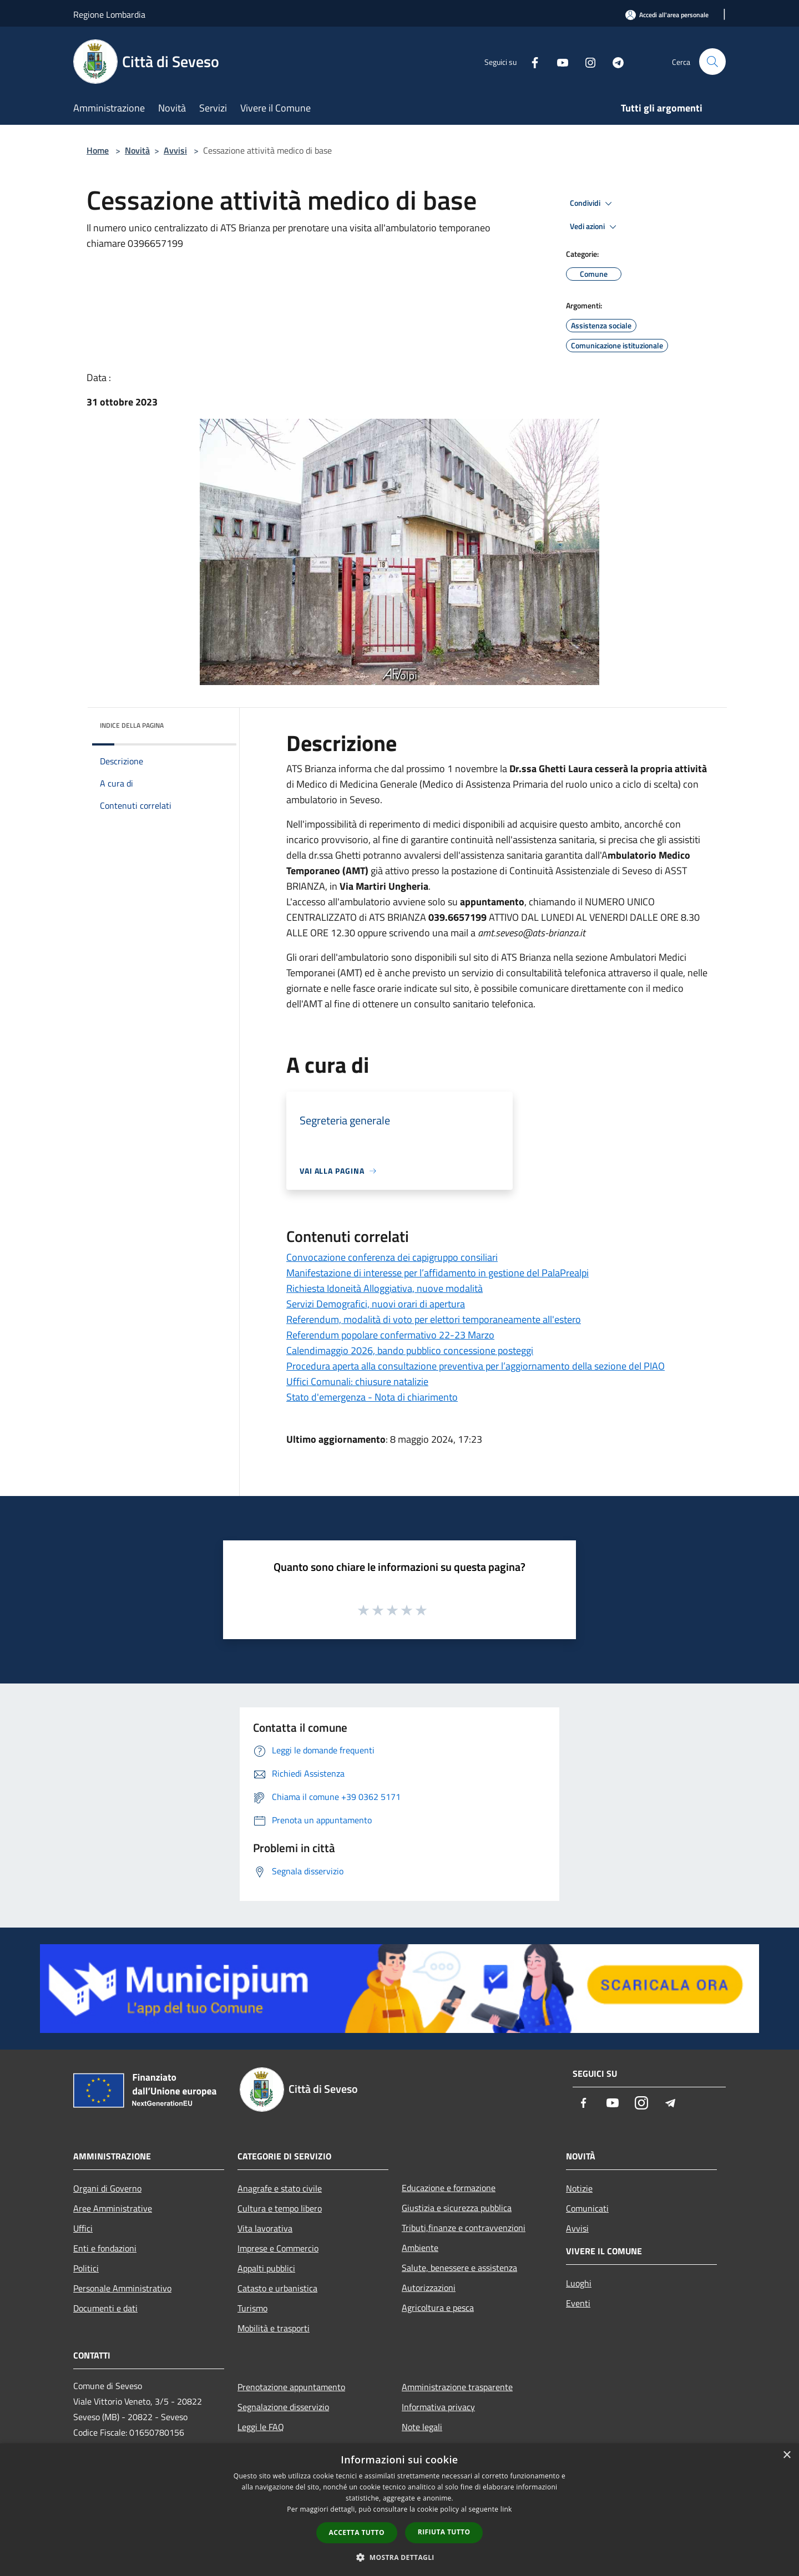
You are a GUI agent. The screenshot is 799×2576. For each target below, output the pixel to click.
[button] (399, 2557)
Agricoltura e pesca (438, 2307)
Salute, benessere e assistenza (459, 2267)
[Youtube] (558, 61)
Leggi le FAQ (260, 2426)
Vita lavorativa (264, 2228)
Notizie (579, 2188)
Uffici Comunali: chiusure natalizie (357, 1381)
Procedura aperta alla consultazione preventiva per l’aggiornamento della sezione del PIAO (475, 1365)
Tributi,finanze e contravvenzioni (463, 2227)
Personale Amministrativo (122, 2288)
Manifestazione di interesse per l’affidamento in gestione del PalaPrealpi (437, 1272)
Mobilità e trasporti (273, 2328)
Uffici (83, 2228)
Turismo (252, 2308)
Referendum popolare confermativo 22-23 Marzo (390, 1334)
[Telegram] (614, 61)
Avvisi (175, 150)
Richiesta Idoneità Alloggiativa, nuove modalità (384, 1288)
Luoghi (578, 2283)
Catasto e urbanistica (277, 2288)
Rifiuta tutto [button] (444, 2532)
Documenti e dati (105, 2308)
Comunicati (587, 2208)
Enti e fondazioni (104, 2248)
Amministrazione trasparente (457, 2387)
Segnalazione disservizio (283, 2406)
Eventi (578, 2303)
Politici (86, 2268)
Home (98, 150)
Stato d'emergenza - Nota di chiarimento (372, 1397)
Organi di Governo (107, 2188)
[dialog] (399, 2509)
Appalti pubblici (266, 2268)
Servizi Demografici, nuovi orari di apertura (375, 1303)
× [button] (786, 2455)
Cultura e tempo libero (279, 2208)
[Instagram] (586, 61)
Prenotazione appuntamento (291, 2387)
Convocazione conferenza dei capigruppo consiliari (392, 1257)
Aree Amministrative (112, 2208)
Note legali (422, 2426)
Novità (137, 150)
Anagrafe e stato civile (279, 2188)
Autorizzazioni (429, 2287)
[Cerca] (712, 61)
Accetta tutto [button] (357, 2532)
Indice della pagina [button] (132, 725)
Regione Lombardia (109, 14)
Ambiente (420, 2247)
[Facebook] (530, 61)
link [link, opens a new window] (506, 2509)
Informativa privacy (438, 2406)
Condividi (592, 203)
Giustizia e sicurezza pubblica (457, 2207)
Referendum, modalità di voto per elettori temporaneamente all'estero (433, 1319)
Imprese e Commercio (277, 2248)
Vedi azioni (595, 227)
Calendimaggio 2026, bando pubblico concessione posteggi (409, 1350)
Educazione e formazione (448, 2187)
